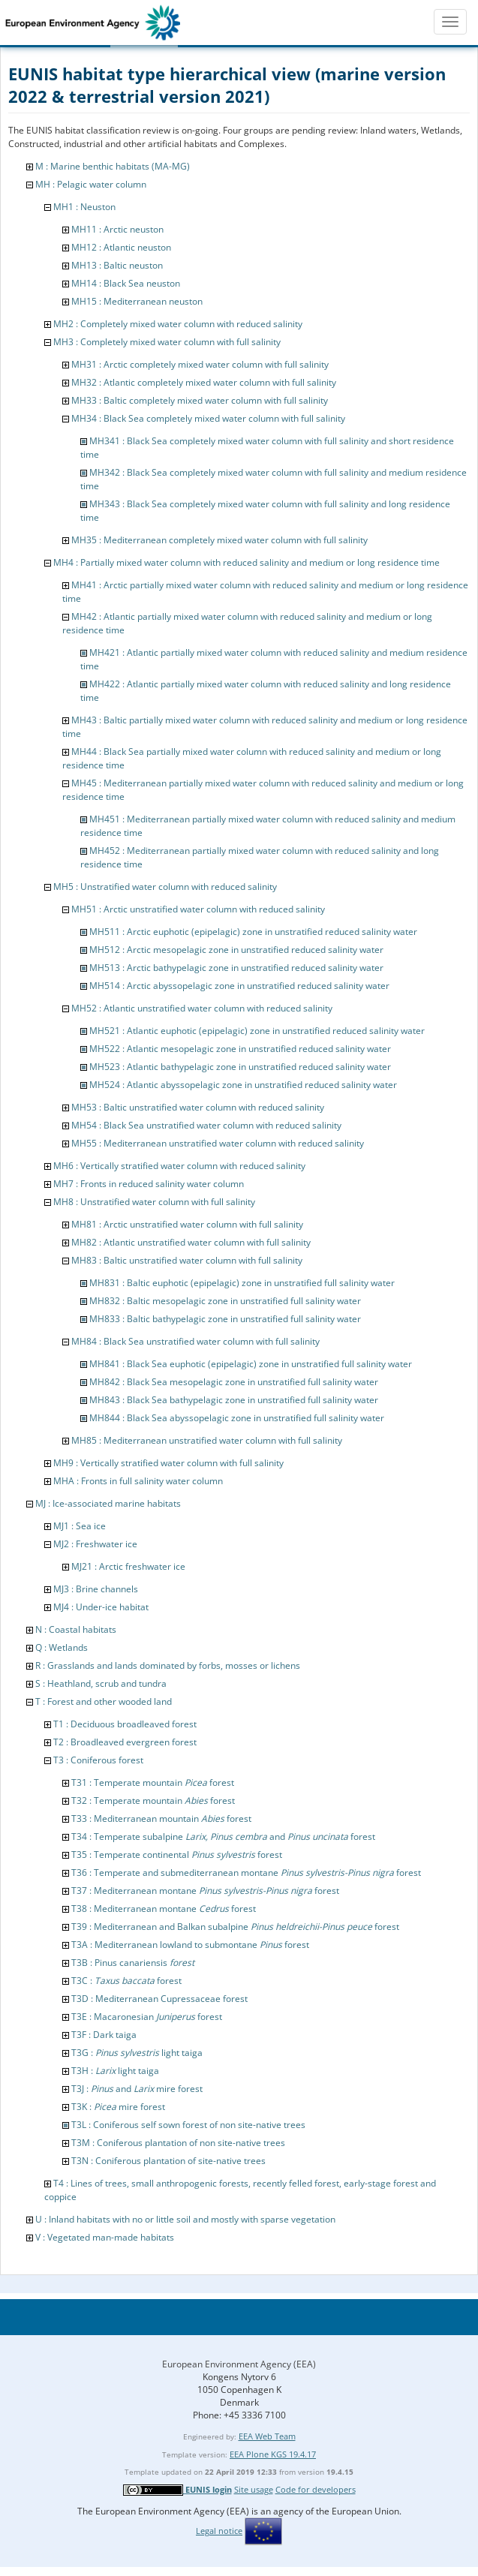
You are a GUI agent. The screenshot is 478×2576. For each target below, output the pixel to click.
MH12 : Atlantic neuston (121, 247)
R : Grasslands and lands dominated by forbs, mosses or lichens (167, 1665)
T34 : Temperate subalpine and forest (223, 1836)
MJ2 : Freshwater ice (95, 1543)
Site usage (253, 2489)
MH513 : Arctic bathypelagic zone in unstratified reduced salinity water (236, 967)
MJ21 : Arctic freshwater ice (128, 1566)
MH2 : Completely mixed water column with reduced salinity (177, 323)
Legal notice (219, 2530)
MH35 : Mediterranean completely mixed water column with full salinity (219, 540)
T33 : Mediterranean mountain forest (161, 1818)
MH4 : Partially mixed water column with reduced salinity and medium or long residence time (246, 562)
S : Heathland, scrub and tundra (101, 1683)
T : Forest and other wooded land (103, 1701)
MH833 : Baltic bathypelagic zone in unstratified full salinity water (225, 1318)
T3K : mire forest (118, 2106)
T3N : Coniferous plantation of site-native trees (168, 2160)
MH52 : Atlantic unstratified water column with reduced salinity (201, 1008)
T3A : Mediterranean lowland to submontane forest (190, 1944)
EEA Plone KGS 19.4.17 (273, 2454)
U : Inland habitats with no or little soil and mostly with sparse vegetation (185, 2219)
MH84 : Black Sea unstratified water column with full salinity (195, 1341)
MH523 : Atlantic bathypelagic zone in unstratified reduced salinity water (240, 1066)
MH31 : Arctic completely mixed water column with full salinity (200, 364)
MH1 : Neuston (84, 206)
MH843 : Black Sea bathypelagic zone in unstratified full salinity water (233, 1399)
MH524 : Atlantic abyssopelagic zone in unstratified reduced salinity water (243, 1084)
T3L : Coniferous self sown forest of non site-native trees (188, 2124)
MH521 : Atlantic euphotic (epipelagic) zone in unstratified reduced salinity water (257, 1030)
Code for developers (315, 2489)
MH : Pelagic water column (90, 184)
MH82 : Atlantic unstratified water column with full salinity (191, 1242)
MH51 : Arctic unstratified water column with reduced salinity (198, 909)
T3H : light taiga (115, 2070)
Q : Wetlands (61, 1647)
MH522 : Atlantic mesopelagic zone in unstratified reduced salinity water (240, 1048)
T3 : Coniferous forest (98, 1760)
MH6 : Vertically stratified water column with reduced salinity (179, 1165)
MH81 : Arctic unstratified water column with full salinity (187, 1224)
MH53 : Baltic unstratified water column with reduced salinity (197, 1107)
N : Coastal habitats (75, 1629)
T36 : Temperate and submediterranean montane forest (246, 1872)
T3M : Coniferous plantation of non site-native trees (178, 2142)
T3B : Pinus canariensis (132, 1962)
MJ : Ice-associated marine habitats (108, 1503)
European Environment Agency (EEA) (239, 2364)
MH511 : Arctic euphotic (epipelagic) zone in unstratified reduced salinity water (253, 931)
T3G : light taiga (137, 2052)
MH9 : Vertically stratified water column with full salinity (168, 1462)
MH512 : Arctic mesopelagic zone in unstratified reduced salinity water (236, 949)
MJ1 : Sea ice (79, 1525)
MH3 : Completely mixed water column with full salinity (167, 341)
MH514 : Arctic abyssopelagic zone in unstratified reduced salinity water (239, 985)
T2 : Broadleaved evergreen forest (125, 1742)
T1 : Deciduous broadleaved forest (125, 1724)
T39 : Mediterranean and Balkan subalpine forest (235, 1926)
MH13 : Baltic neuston (117, 265)
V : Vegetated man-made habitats (104, 2237)
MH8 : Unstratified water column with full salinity (154, 1201)
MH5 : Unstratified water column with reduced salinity (165, 886)
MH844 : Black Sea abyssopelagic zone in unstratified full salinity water (236, 1417)
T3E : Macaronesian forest (146, 2016)
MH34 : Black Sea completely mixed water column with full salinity (208, 418)
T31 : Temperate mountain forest (152, 1782)
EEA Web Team (267, 2436)
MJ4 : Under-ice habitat (101, 1607)
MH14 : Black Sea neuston (125, 283)
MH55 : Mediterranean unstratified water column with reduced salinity (217, 1143)
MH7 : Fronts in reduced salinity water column (148, 1183)
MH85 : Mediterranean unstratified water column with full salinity (206, 1440)
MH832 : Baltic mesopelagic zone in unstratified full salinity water (225, 1300)
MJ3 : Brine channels (95, 1589)
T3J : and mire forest (137, 2088)
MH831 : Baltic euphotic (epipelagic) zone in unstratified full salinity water (242, 1282)
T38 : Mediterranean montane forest (163, 1908)
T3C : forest (126, 1980)
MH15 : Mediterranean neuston (137, 301)
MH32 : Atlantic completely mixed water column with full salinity (203, 382)
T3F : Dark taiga (104, 2034)
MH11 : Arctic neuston (117, 229)
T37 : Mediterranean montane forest (205, 1890)
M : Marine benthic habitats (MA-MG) (112, 166)
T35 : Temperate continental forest (176, 1854)
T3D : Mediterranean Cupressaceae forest (159, 1998)
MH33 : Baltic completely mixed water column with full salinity (199, 400)
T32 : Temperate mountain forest (153, 1800)
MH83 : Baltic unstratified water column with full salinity (186, 1260)
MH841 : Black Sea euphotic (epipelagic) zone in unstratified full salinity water (250, 1363)
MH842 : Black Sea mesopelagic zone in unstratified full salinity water (233, 1381)
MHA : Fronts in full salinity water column (138, 1480)
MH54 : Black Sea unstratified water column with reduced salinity (206, 1125)
